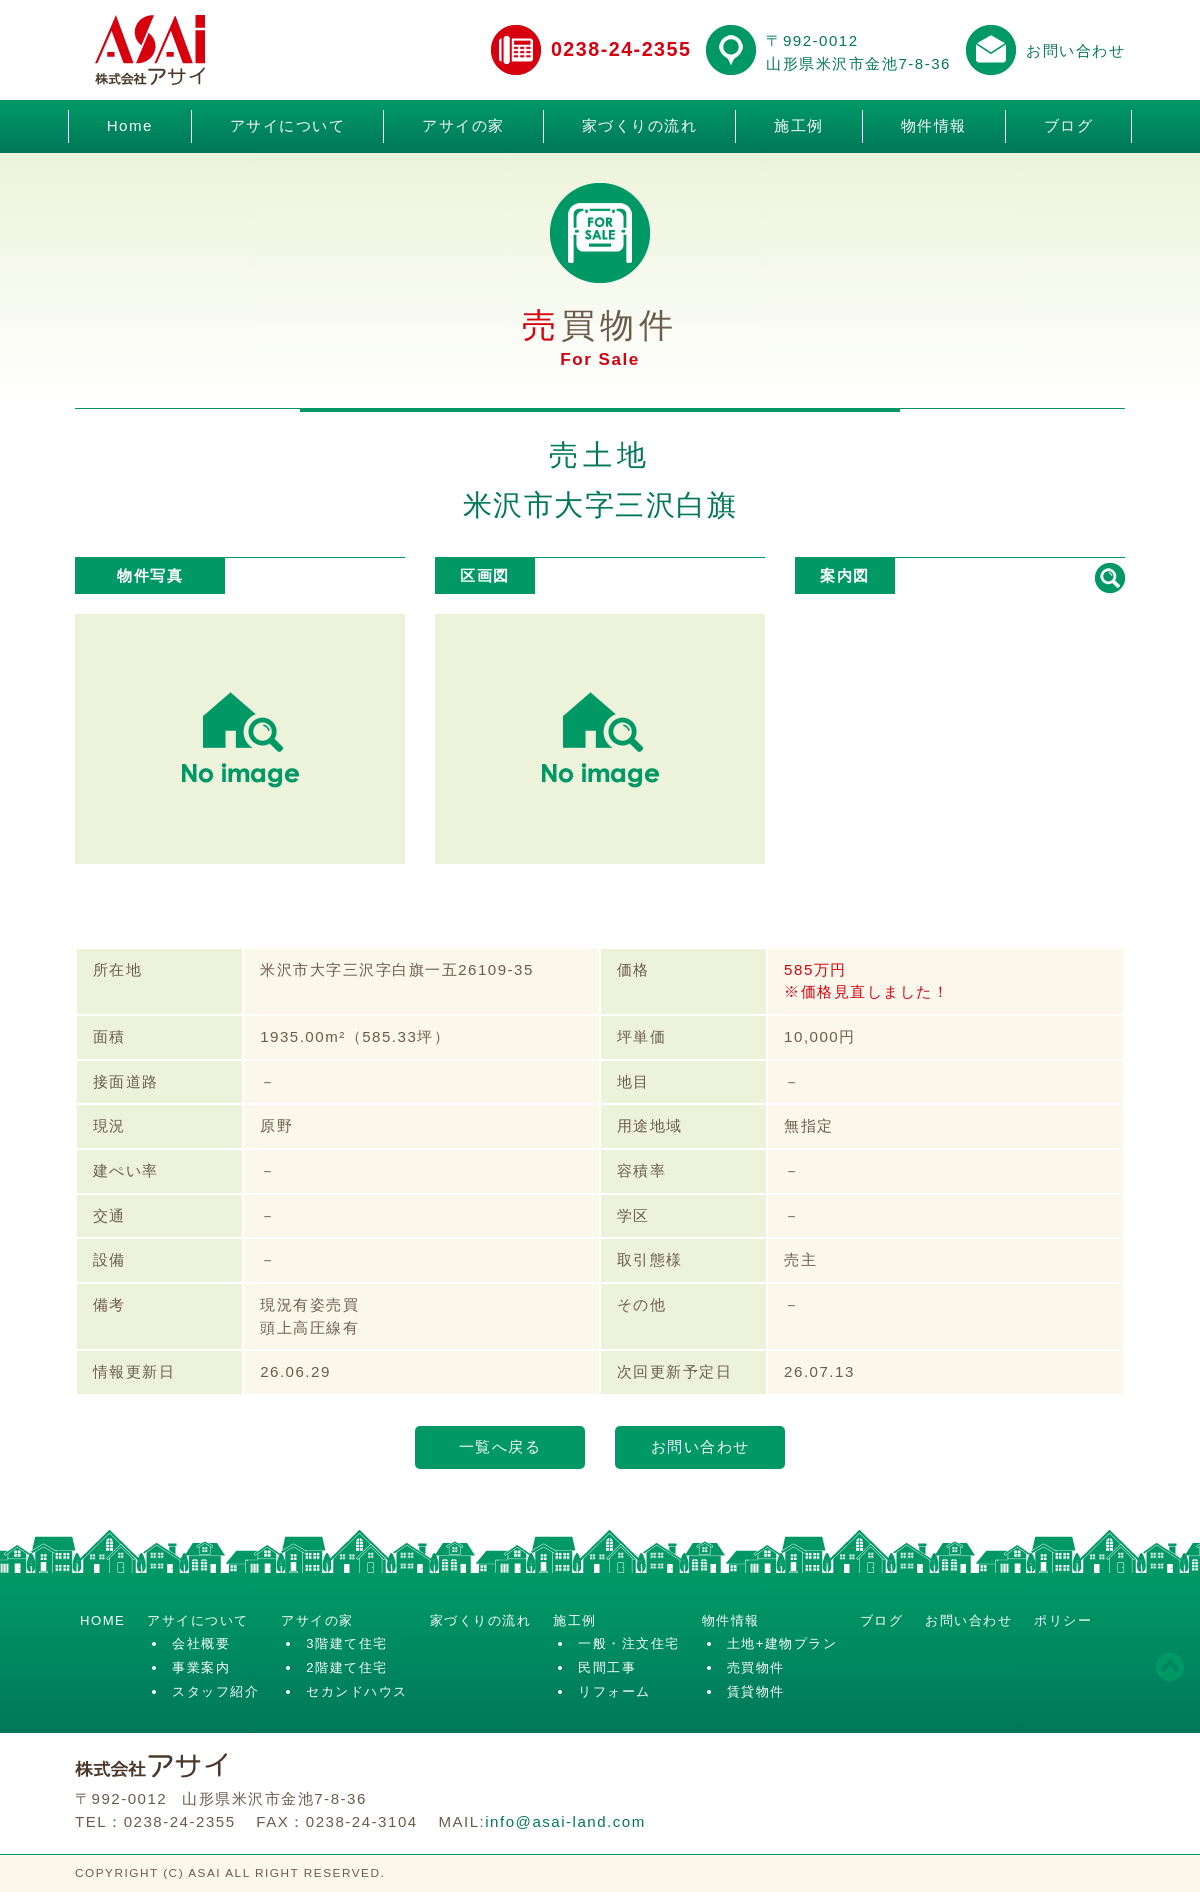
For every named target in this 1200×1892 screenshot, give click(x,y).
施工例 (799, 125)
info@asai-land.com (565, 1821)
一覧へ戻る (500, 1446)
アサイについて (288, 125)
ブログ (1069, 125)
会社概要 (201, 1643)
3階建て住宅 (346, 1643)
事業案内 (201, 1667)
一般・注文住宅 (629, 1643)
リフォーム (614, 1691)
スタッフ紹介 (215, 1691)
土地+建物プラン (782, 1643)
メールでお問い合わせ (991, 50)
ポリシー (1063, 1620)
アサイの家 (463, 125)
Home (130, 125)
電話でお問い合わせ (516, 50)
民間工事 (607, 1667)
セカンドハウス (357, 1691)
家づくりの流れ (640, 125)
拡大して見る (1110, 578)
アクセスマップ (731, 50)
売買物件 (756, 1667)
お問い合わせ (1075, 50)
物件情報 (934, 125)
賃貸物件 (756, 1691)
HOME (102, 1620)
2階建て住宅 (346, 1667)
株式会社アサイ (150, 50)
